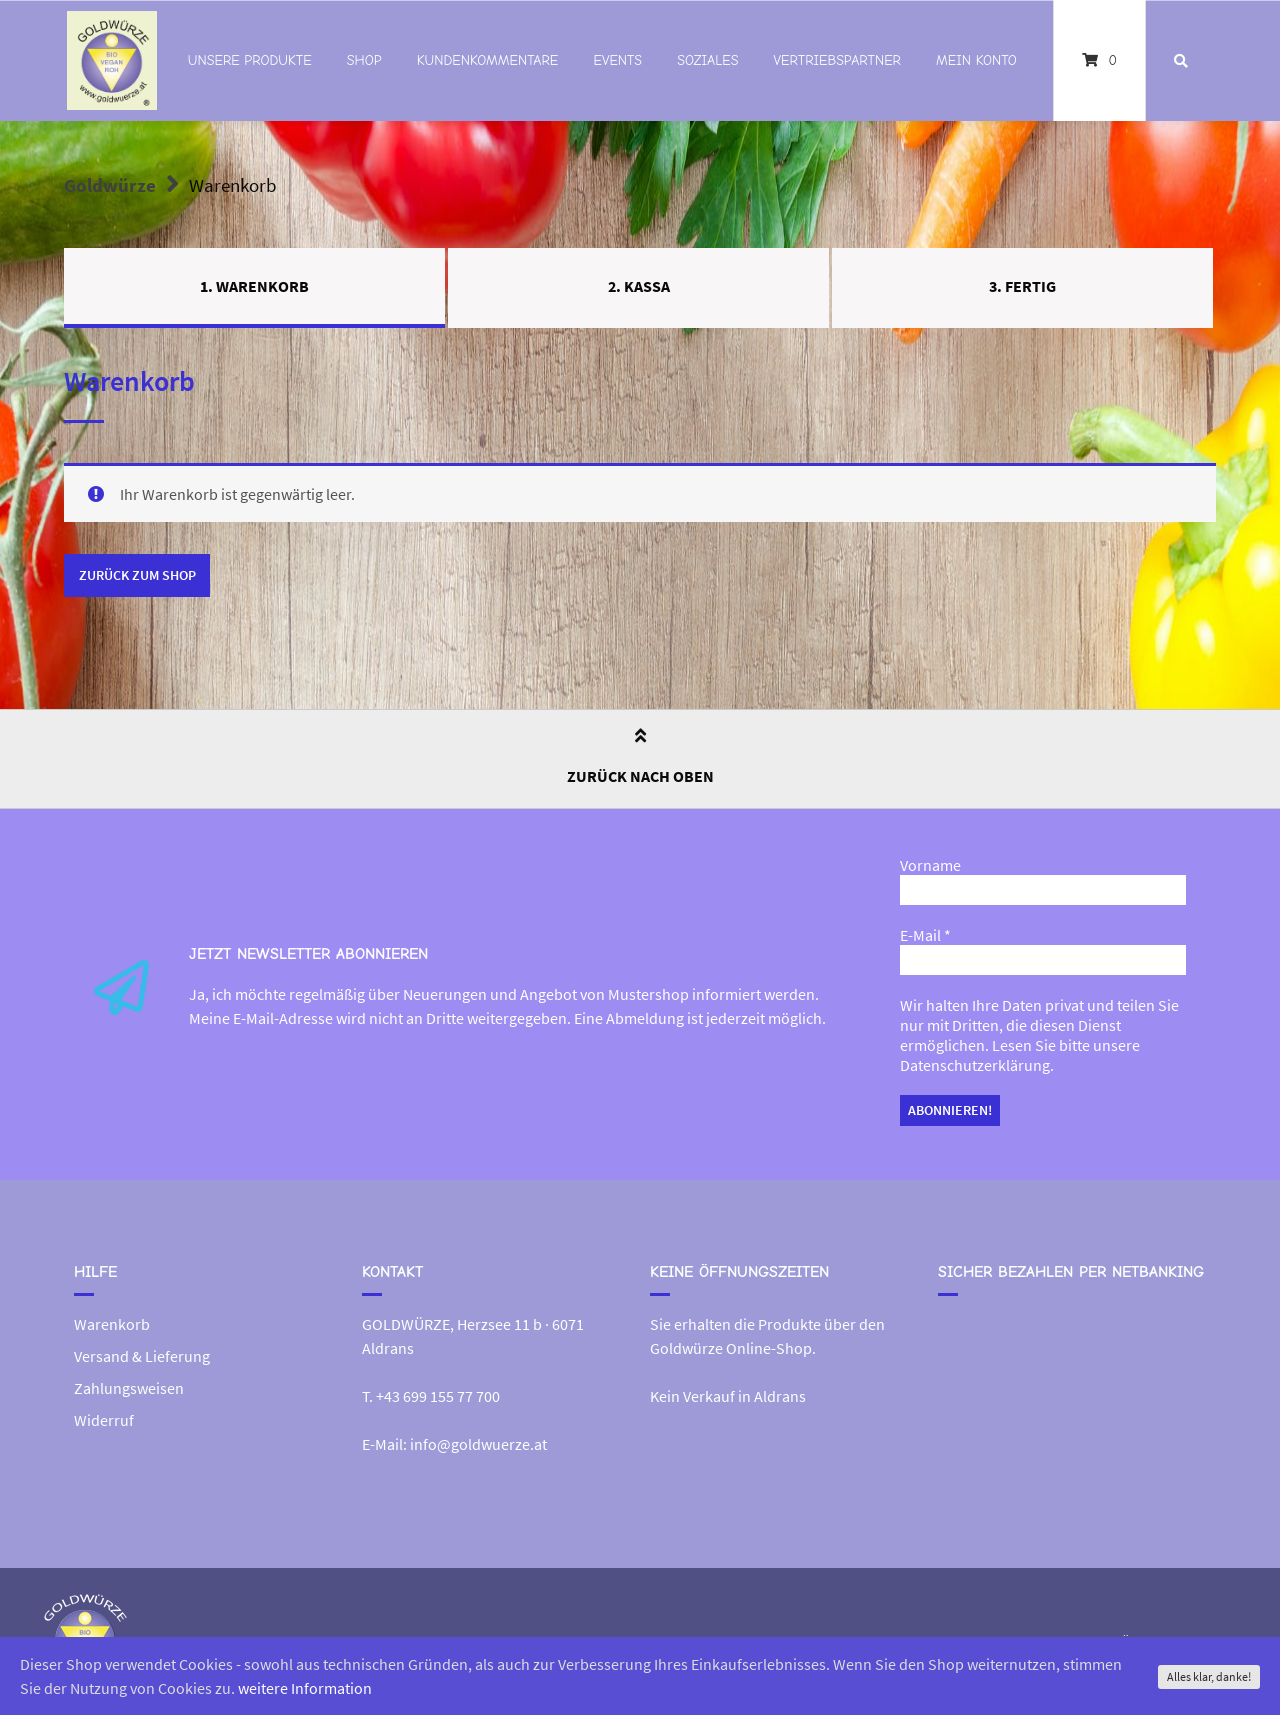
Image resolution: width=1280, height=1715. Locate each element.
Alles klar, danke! (1209, 1676)
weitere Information (305, 1688)
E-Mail (925, 935)
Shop (364, 60)
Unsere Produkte (250, 60)
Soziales (707, 60)
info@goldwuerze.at (478, 1444)
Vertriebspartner (837, 60)
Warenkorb (112, 1324)
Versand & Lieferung (142, 1356)
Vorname (930, 865)
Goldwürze (110, 185)
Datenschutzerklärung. (977, 1065)
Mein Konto (976, 60)
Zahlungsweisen (129, 1388)
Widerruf (104, 1420)
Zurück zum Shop (137, 575)
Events (617, 60)
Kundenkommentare (488, 60)
